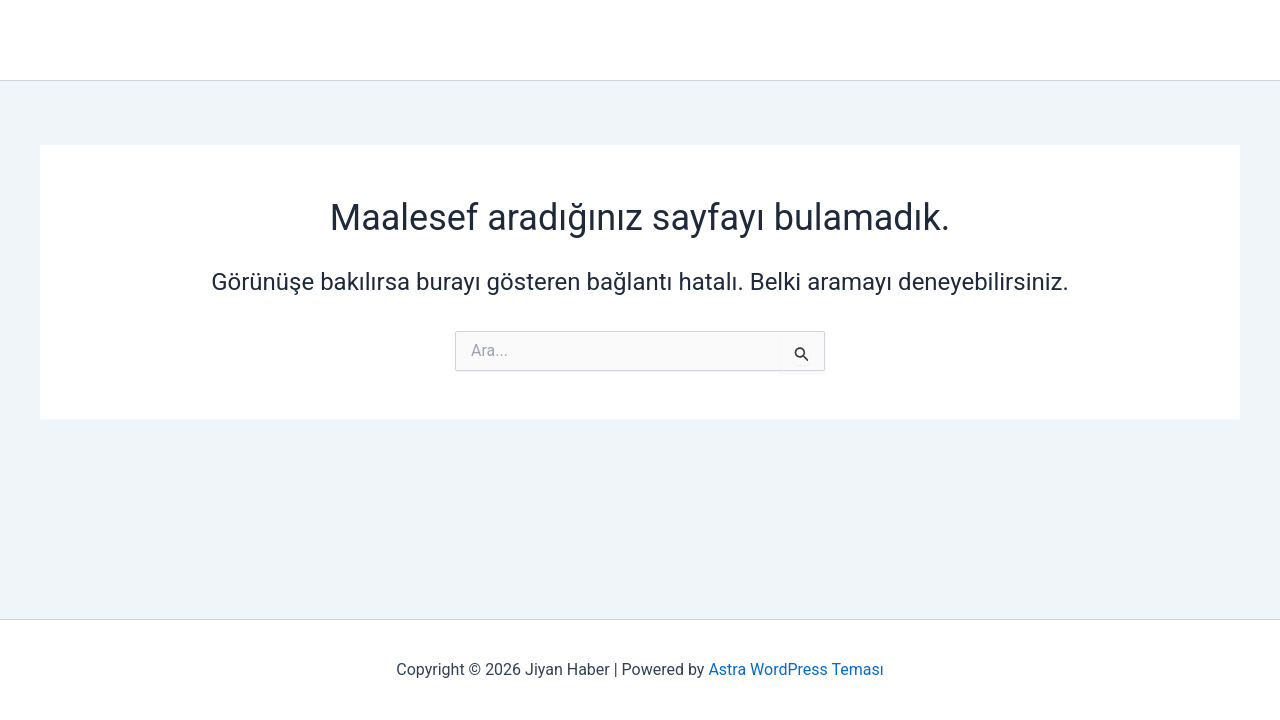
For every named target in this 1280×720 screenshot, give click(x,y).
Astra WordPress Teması (795, 669)
